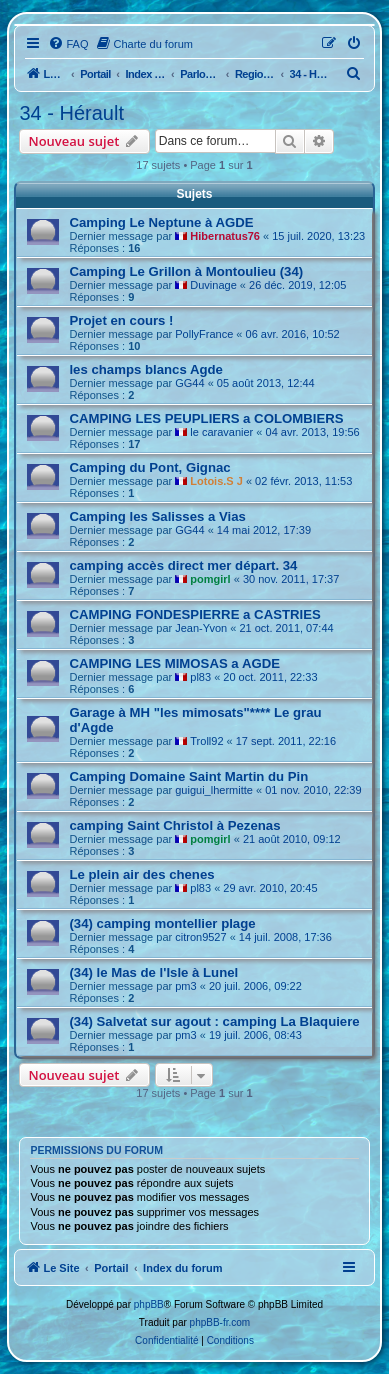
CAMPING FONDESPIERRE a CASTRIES (194, 614)
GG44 (189, 383)
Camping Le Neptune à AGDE (161, 222)
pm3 (185, 986)
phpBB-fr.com (220, 1322)
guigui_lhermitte (214, 790)
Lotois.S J (216, 481)
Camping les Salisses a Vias (157, 516)
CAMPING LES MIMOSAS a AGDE (174, 663)
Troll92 (206, 741)
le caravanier (221, 432)
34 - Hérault (71, 113)
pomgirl (210, 579)
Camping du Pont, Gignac (149, 467)
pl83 (200, 677)
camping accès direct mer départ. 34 (183, 565)
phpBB (149, 1304)
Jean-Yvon (201, 628)
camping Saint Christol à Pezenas (174, 825)
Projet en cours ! (121, 320)
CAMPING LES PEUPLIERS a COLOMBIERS (206, 418)
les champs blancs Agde (145, 369)
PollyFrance (204, 334)
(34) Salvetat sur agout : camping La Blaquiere (214, 1021)
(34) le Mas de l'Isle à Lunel (153, 972)
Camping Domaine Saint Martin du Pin (188, 776)
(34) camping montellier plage (162, 923)
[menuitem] (68, 44)
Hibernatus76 (225, 236)
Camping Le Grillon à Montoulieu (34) (186, 271)
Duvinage (213, 285)
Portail (95, 74)
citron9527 (200, 937)
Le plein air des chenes (141, 874)
